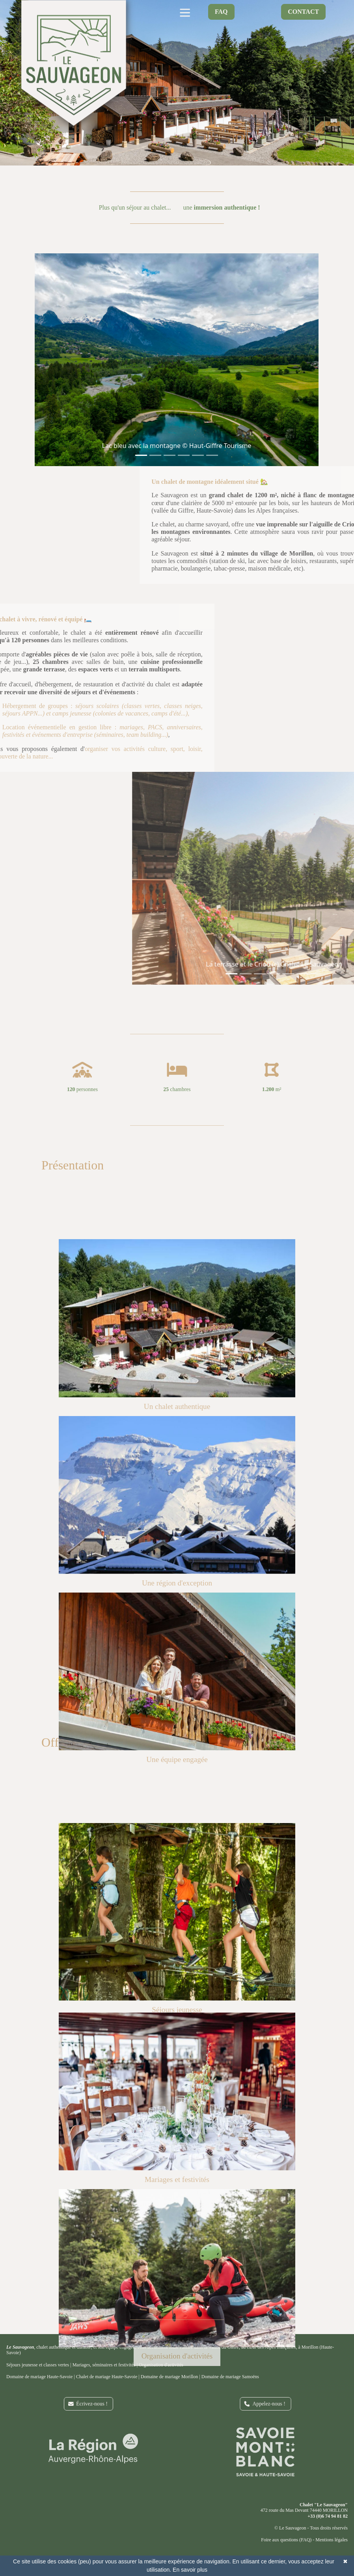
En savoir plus (190, 2570)
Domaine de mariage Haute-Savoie (39, 2376)
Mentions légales (331, 2540)
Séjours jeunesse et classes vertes (37, 2365)
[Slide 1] (133, 455)
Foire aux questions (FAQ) (286, 2540)
